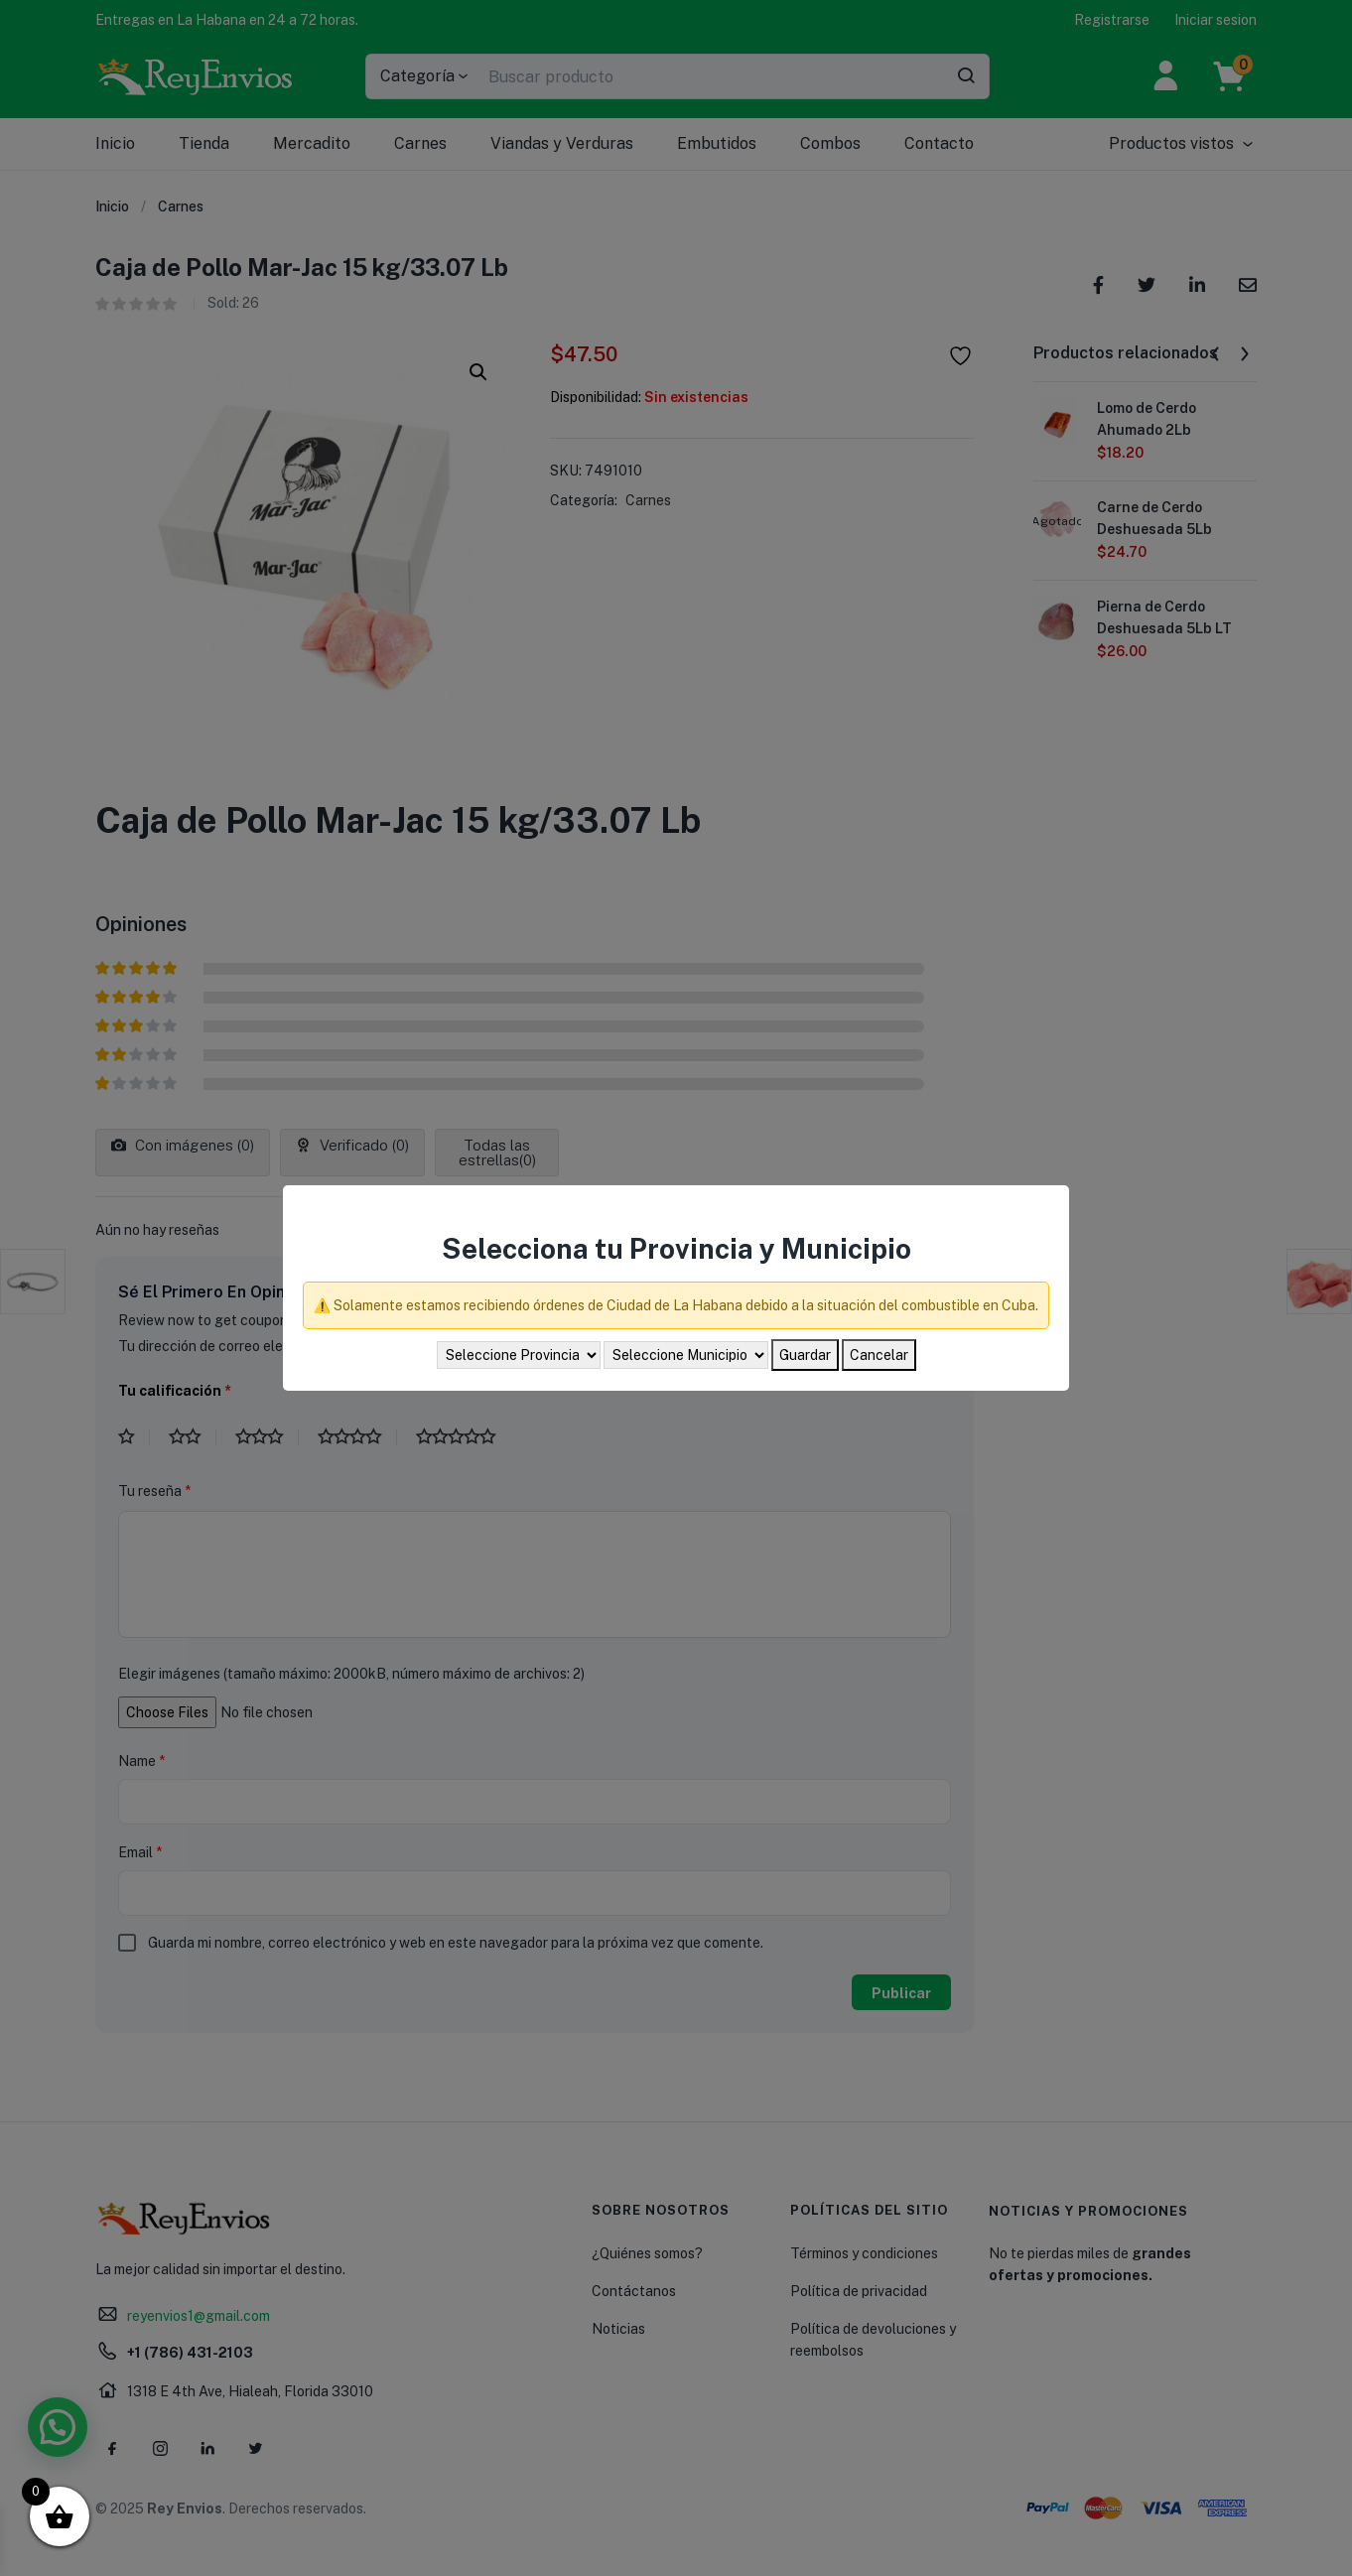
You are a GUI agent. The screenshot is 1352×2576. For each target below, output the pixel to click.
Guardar (805, 1355)
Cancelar (879, 1355)
